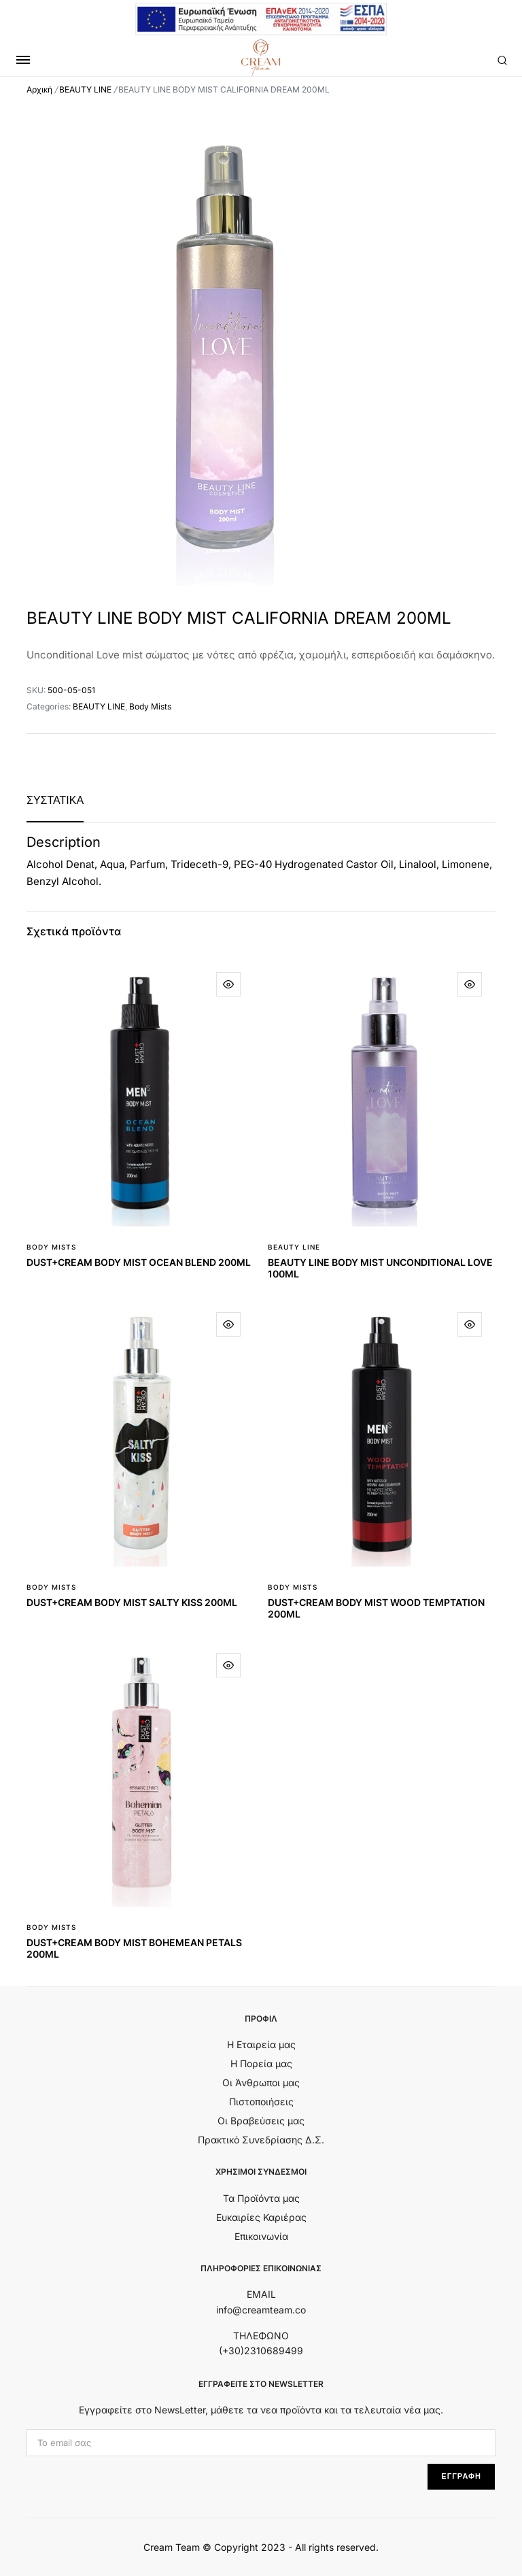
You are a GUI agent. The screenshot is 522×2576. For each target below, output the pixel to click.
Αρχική (39, 89)
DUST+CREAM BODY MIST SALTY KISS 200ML (132, 1602)
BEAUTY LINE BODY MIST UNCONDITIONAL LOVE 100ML (380, 1267)
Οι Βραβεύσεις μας (261, 2120)
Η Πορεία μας (261, 2063)
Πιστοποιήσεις (261, 2101)
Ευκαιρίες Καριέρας (261, 2217)
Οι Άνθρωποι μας (261, 2082)
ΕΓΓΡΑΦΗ (461, 2476)
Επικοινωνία (261, 2236)
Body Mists (150, 706)
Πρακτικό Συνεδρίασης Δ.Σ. (261, 2139)
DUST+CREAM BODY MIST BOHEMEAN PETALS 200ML (134, 1948)
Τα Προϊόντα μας (261, 2198)
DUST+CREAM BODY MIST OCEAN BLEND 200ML (139, 1262)
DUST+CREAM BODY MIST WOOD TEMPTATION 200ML (376, 1608)
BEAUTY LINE (85, 89)
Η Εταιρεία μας (261, 2044)
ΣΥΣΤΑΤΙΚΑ (55, 800)
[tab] (55, 800)
